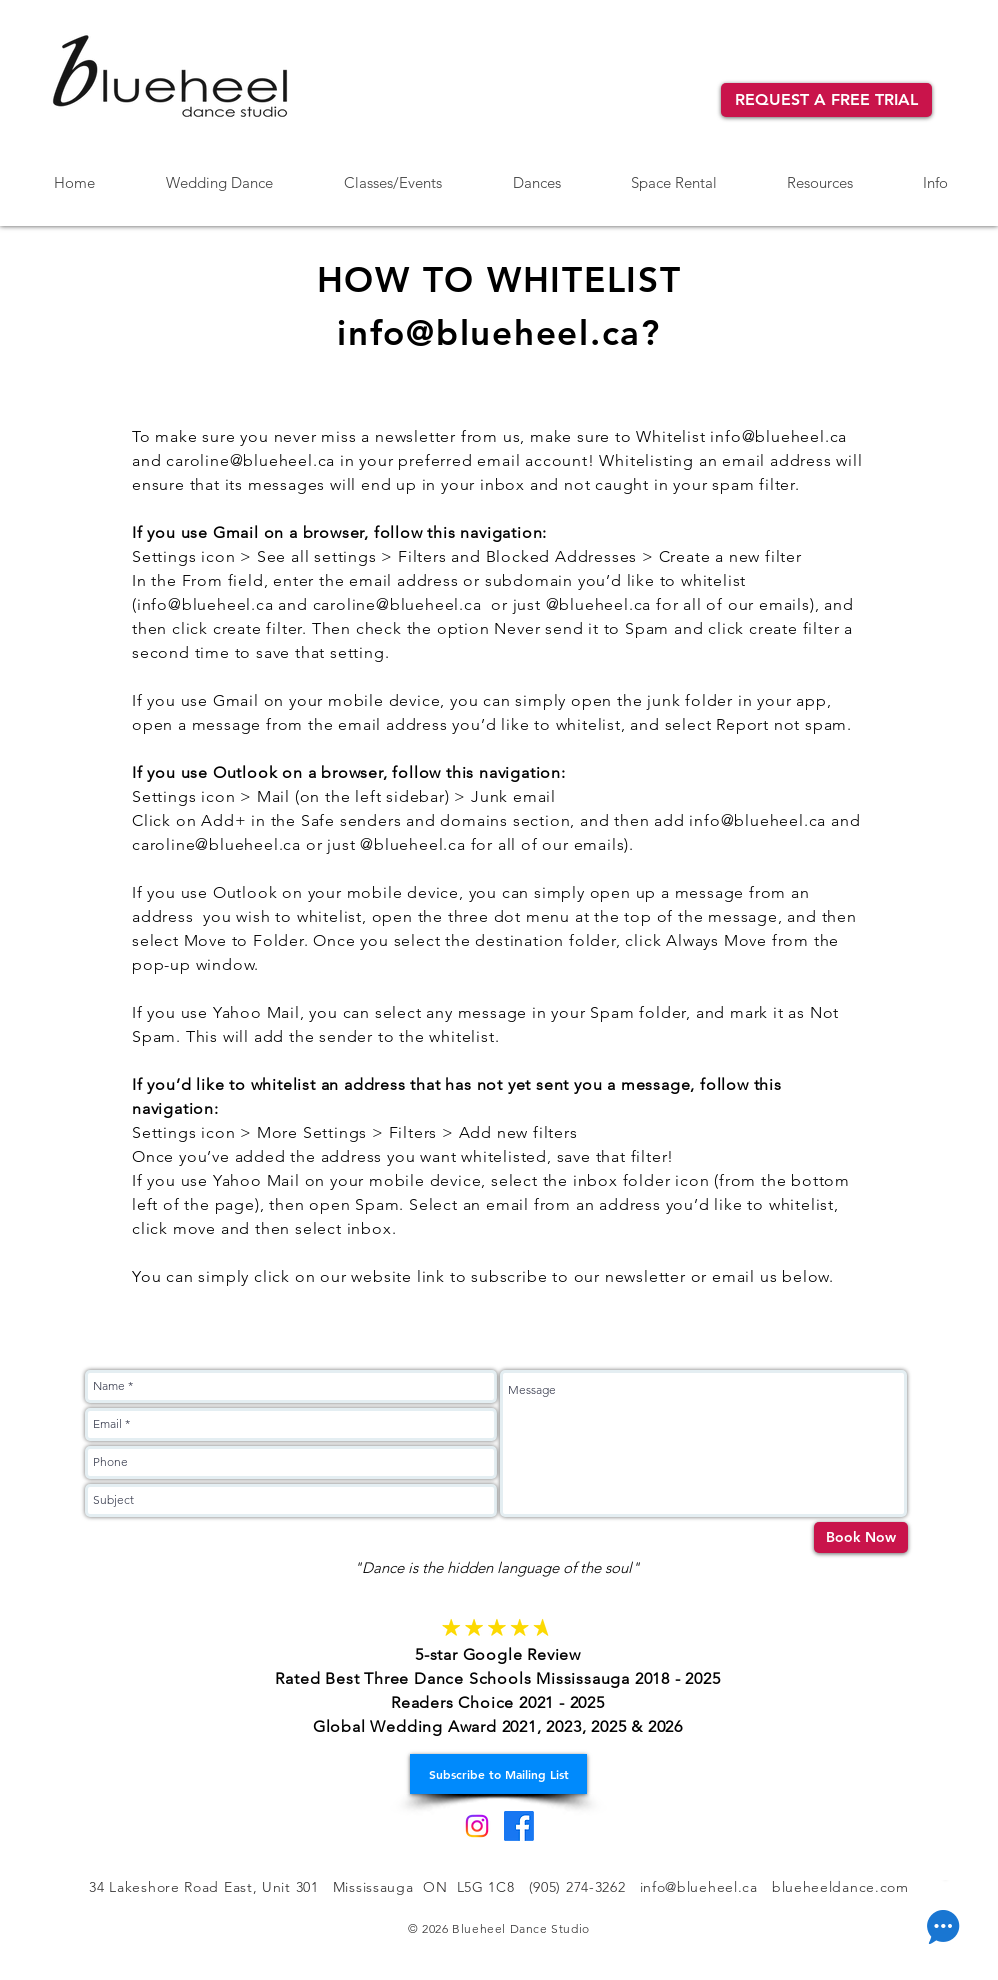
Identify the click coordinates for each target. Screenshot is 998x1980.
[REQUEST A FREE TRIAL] (826, 100)
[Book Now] (861, 1537)
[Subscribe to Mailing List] (498, 1774)
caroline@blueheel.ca (250, 460)
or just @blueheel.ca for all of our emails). (470, 844)
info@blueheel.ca (778, 436)
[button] (536, 174)
